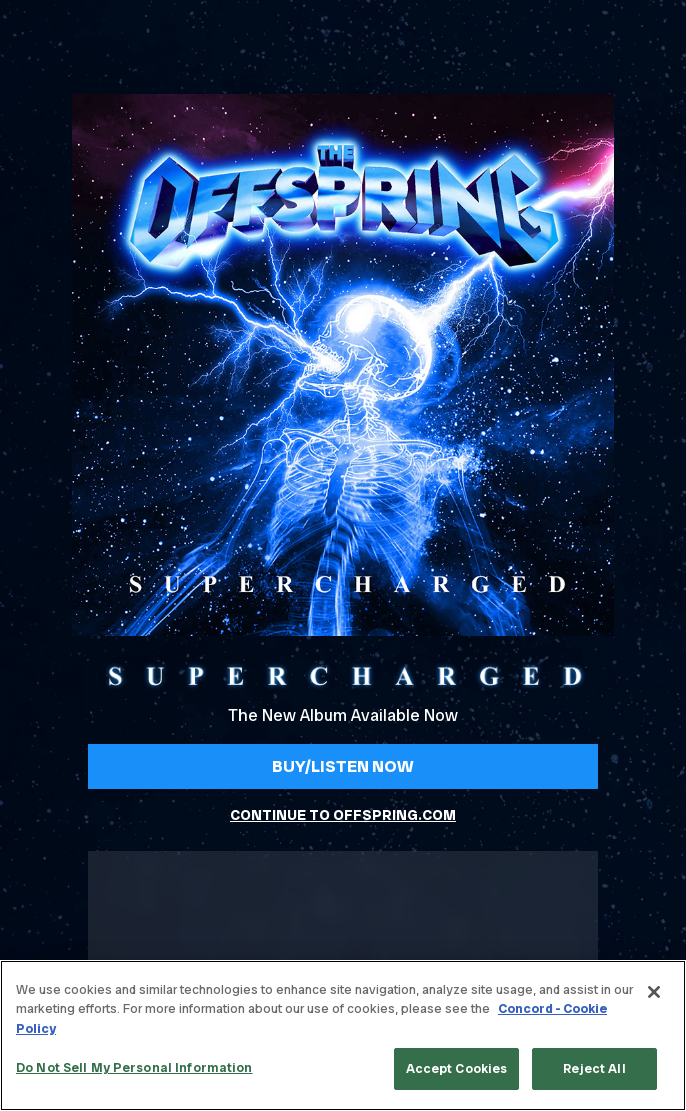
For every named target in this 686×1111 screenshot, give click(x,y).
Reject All (594, 1068)
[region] (343, 1035)
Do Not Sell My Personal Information (134, 1067)
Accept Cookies (457, 1068)
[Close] (654, 992)
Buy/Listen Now (343, 766)
